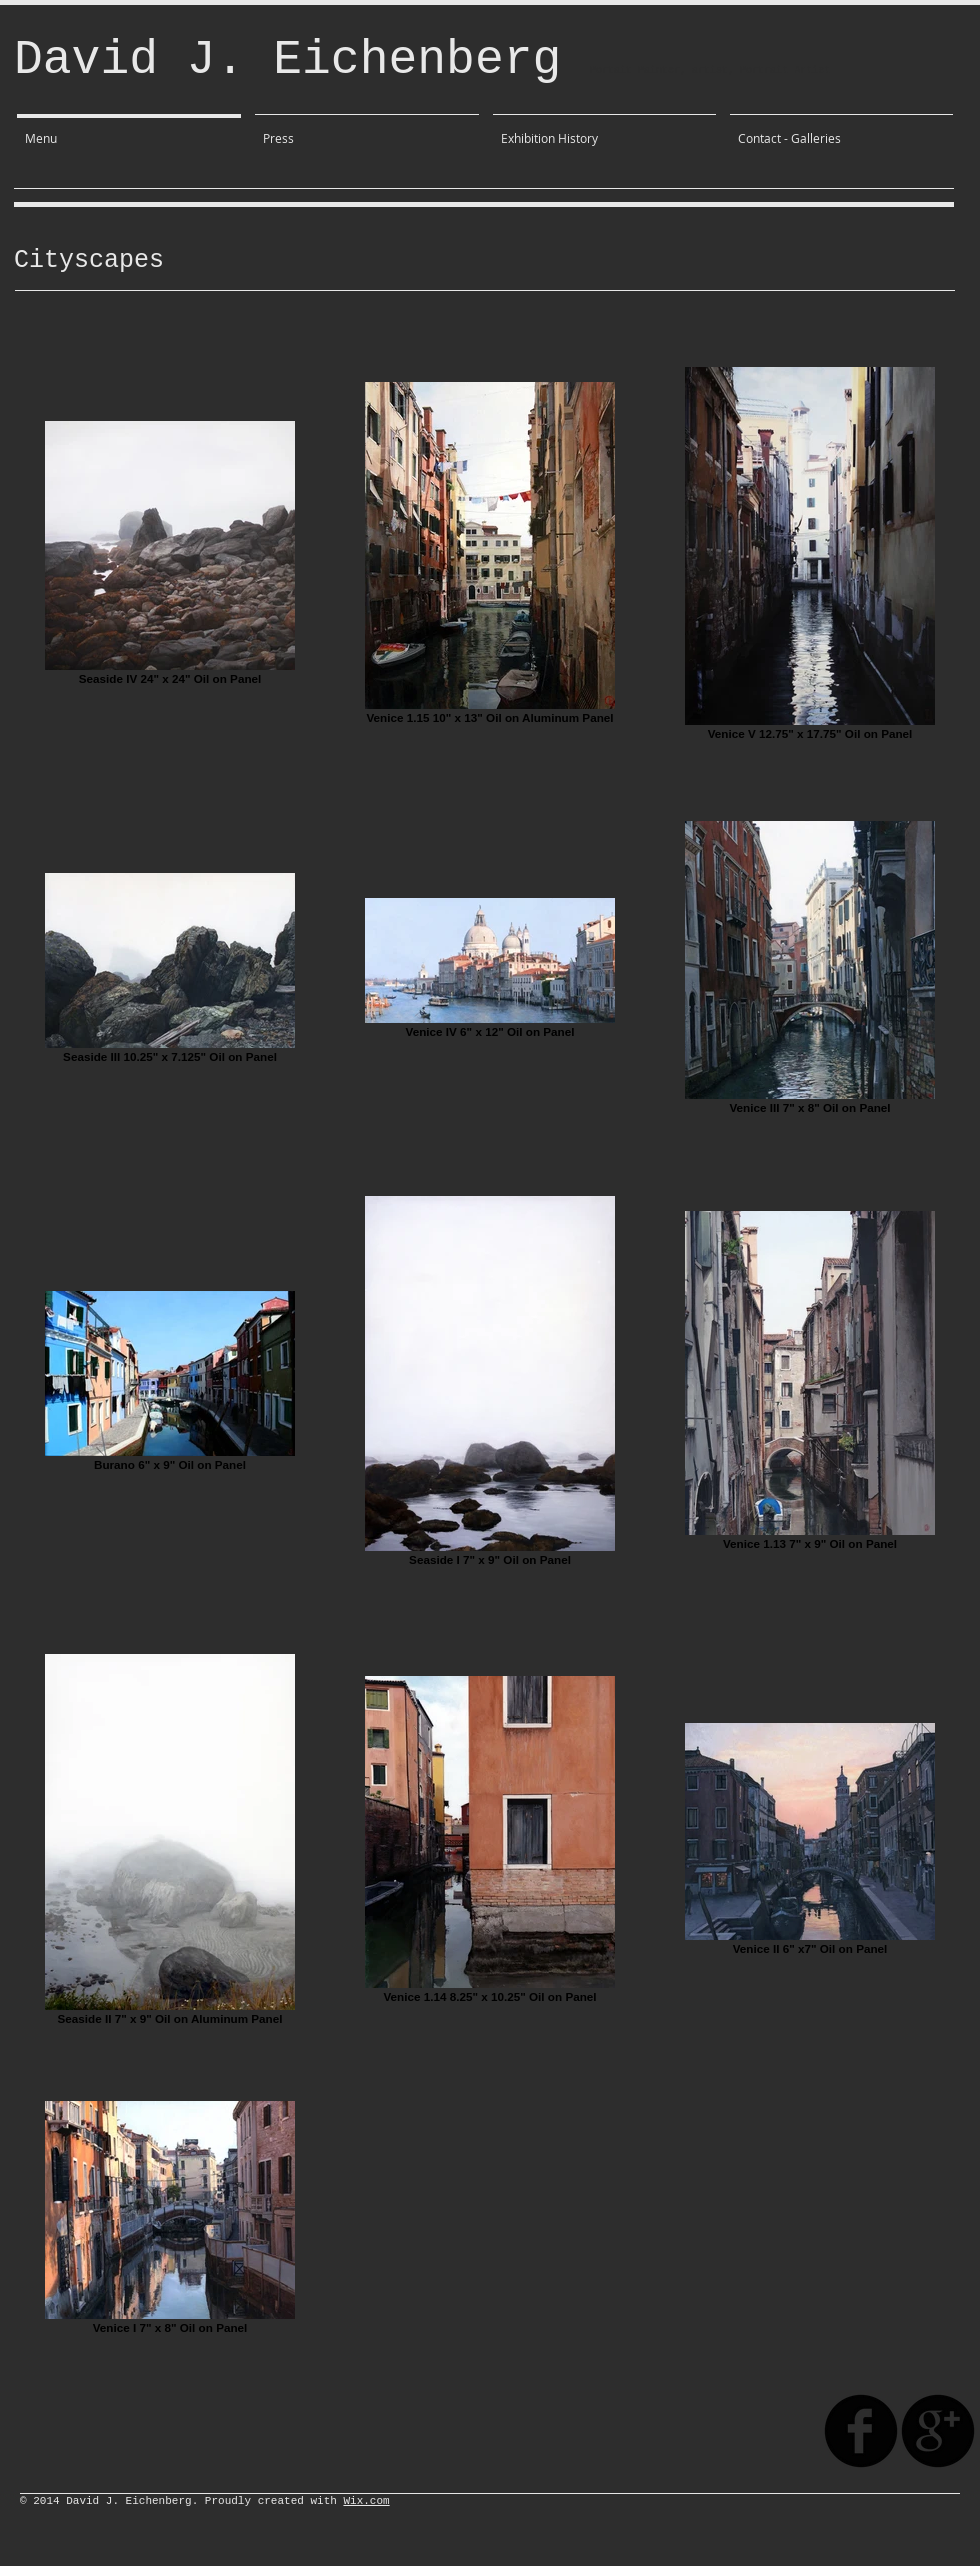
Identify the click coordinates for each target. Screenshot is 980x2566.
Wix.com (366, 2501)
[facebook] (861, 2431)
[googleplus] (938, 2431)
